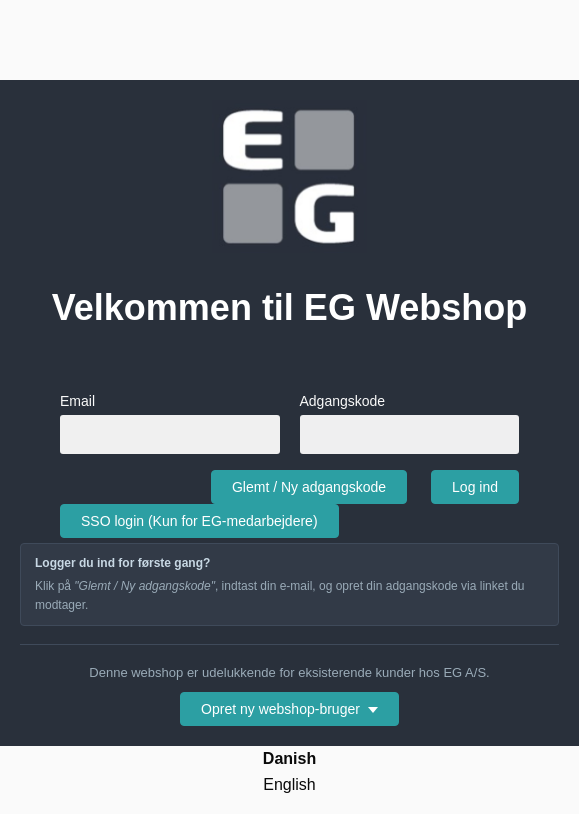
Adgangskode (410, 423)
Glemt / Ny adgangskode (309, 487)
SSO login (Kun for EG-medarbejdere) (199, 521)
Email (170, 423)
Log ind (475, 487)
